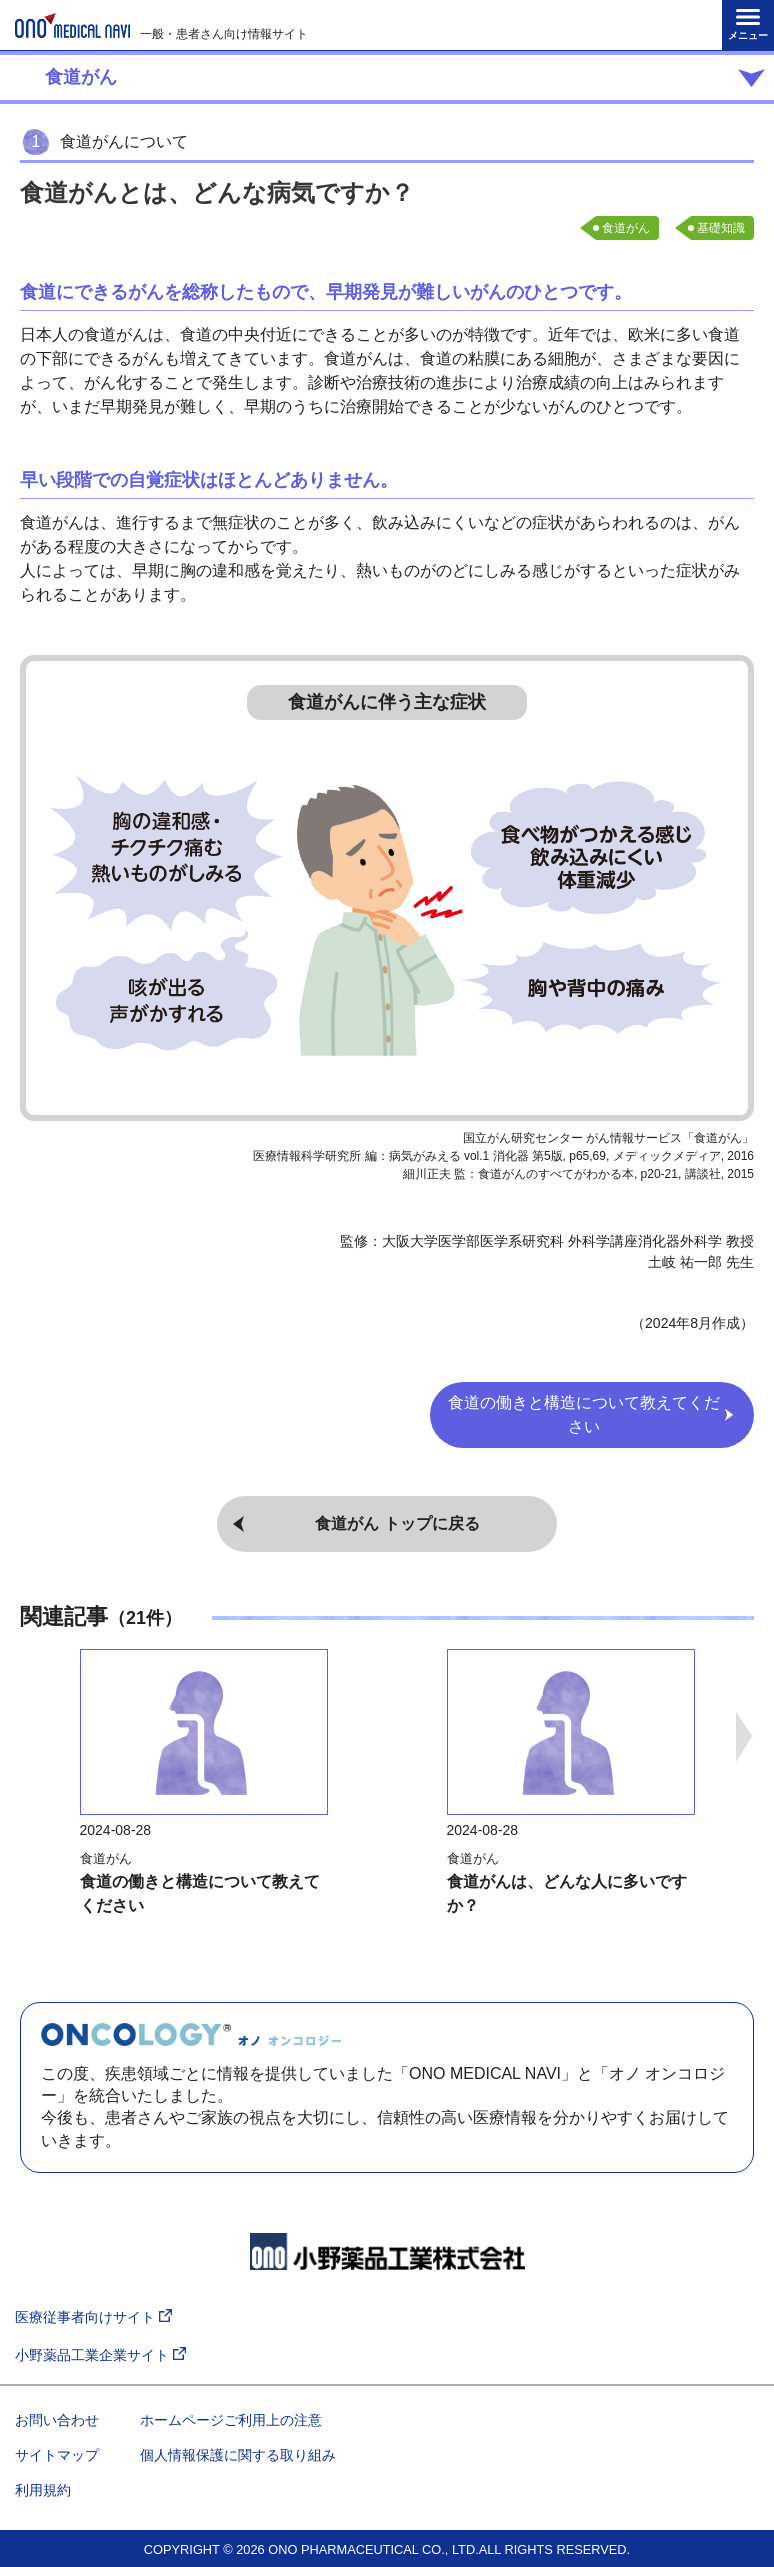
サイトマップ (57, 2455)
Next (744, 1737)
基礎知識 (721, 228)
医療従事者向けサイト (93, 2317)
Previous (30, 1737)
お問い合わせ (57, 2420)
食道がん (626, 228)
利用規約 (43, 2490)
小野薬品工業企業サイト (100, 2355)
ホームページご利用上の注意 (231, 2420)
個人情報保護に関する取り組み (238, 2455)
